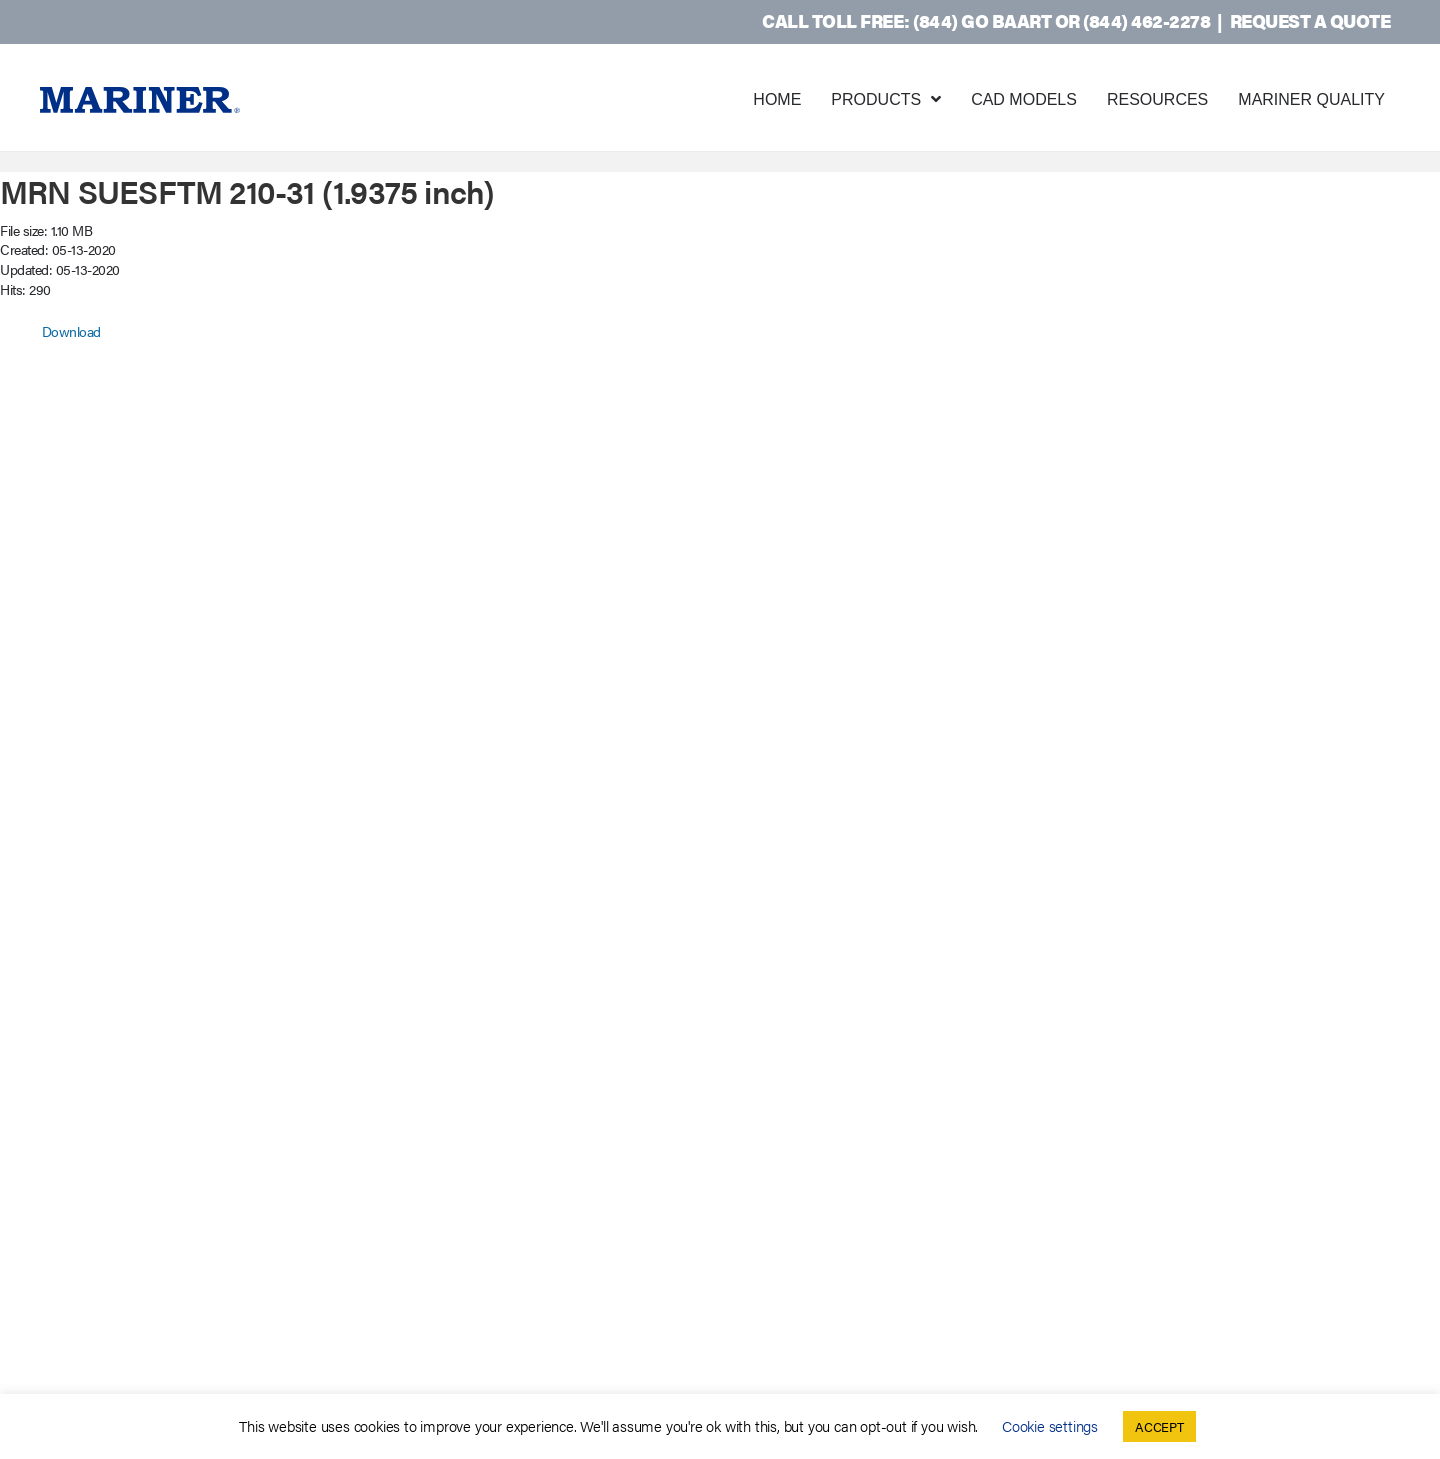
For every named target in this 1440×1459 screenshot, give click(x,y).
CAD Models (1024, 99)
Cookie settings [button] (1050, 1425)
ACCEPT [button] (1159, 1426)
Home (777, 99)
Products (876, 99)
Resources (1157, 99)
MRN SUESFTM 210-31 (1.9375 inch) (247, 190)
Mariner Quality (1311, 99)
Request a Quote (1310, 20)
